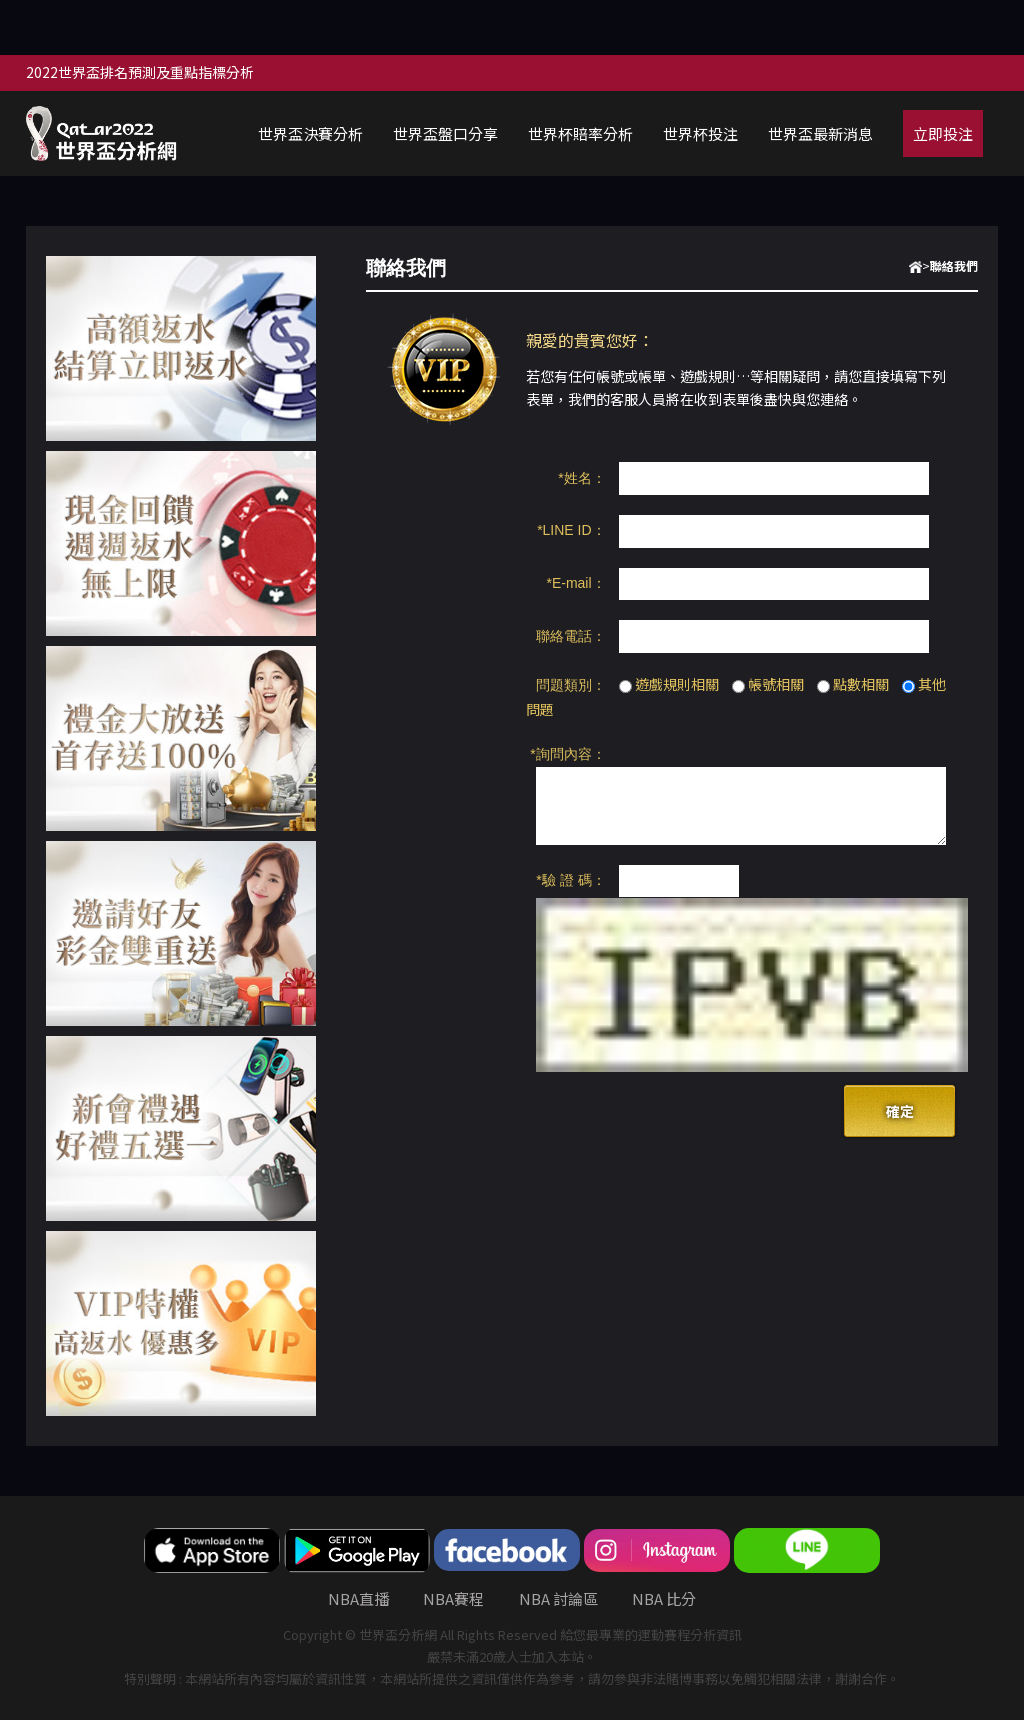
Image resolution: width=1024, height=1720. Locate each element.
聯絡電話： (571, 636)
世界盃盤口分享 (445, 133)
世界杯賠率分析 (580, 133)
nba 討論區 (558, 1598)
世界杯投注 (700, 133)
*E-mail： (575, 583)
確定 (900, 1111)
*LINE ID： (571, 530)
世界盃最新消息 (820, 133)
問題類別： (571, 685)
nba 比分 (664, 1598)
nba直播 (358, 1598)
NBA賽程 (453, 1598)
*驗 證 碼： (570, 880)
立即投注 (943, 133)
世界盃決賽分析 (310, 133)
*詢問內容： (567, 754)
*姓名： (581, 478)
